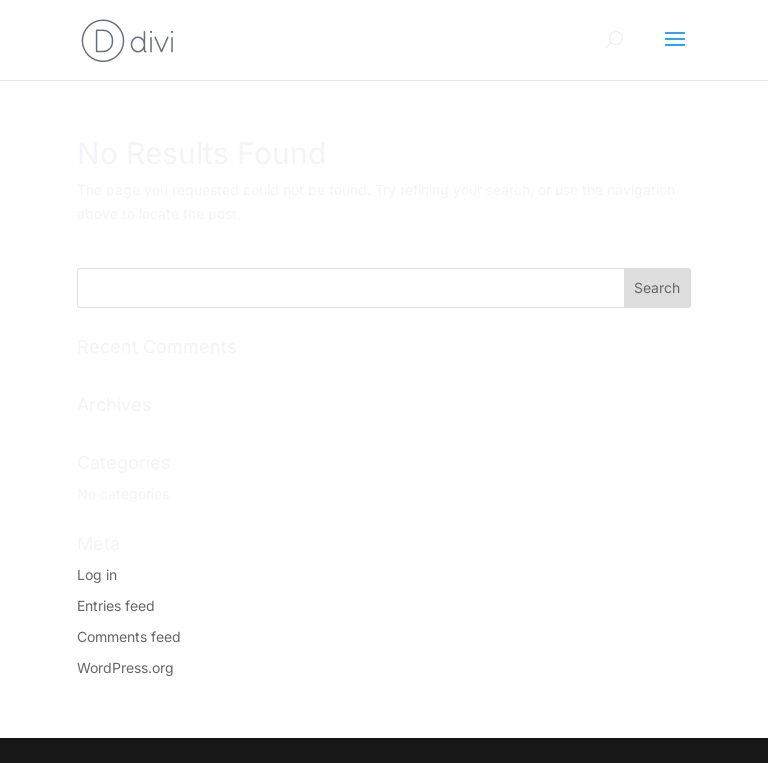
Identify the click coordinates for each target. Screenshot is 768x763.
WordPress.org (125, 667)
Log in (97, 574)
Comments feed (129, 636)
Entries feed (116, 605)
